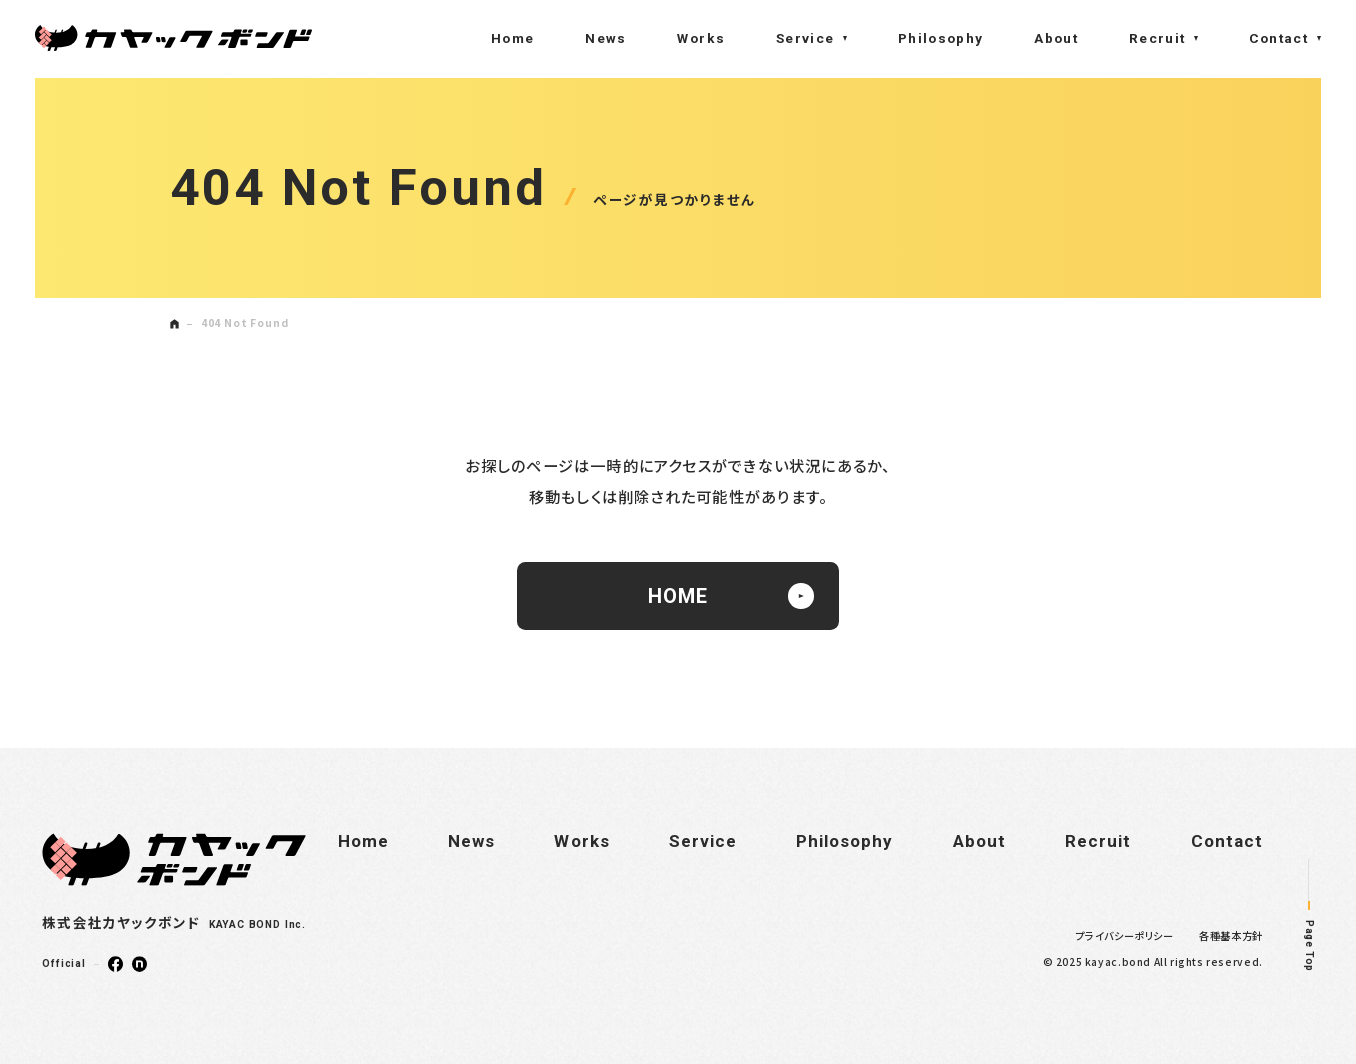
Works (701, 38)
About (1056, 38)
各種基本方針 (1231, 935)
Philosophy (941, 38)
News (605, 38)
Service (805, 38)
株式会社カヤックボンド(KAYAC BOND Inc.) (173, 37)
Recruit (1157, 38)
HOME (731, 595)
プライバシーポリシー (1125, 935)
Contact (1279, 38)
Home (512, 38)
